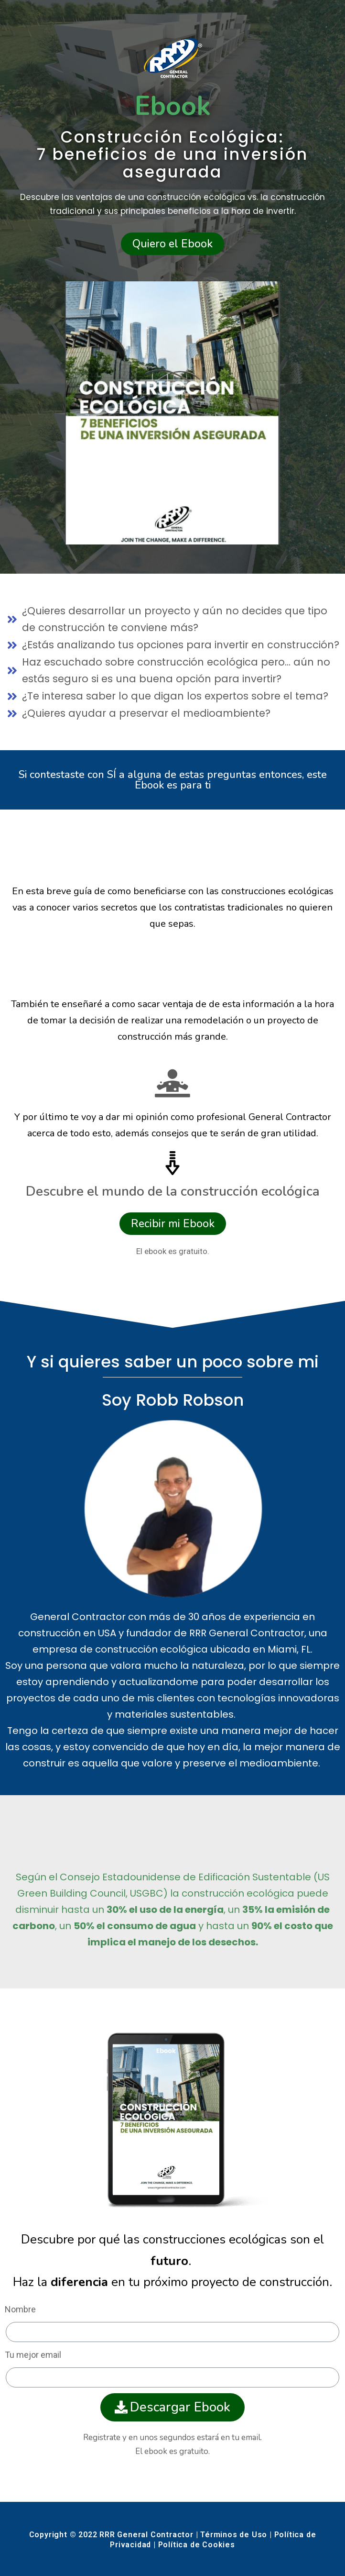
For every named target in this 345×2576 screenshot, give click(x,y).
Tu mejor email (33, 2355)
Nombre (20, 2309)
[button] (172, 244)
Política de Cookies (196, 2544)
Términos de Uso (233, 2534)
